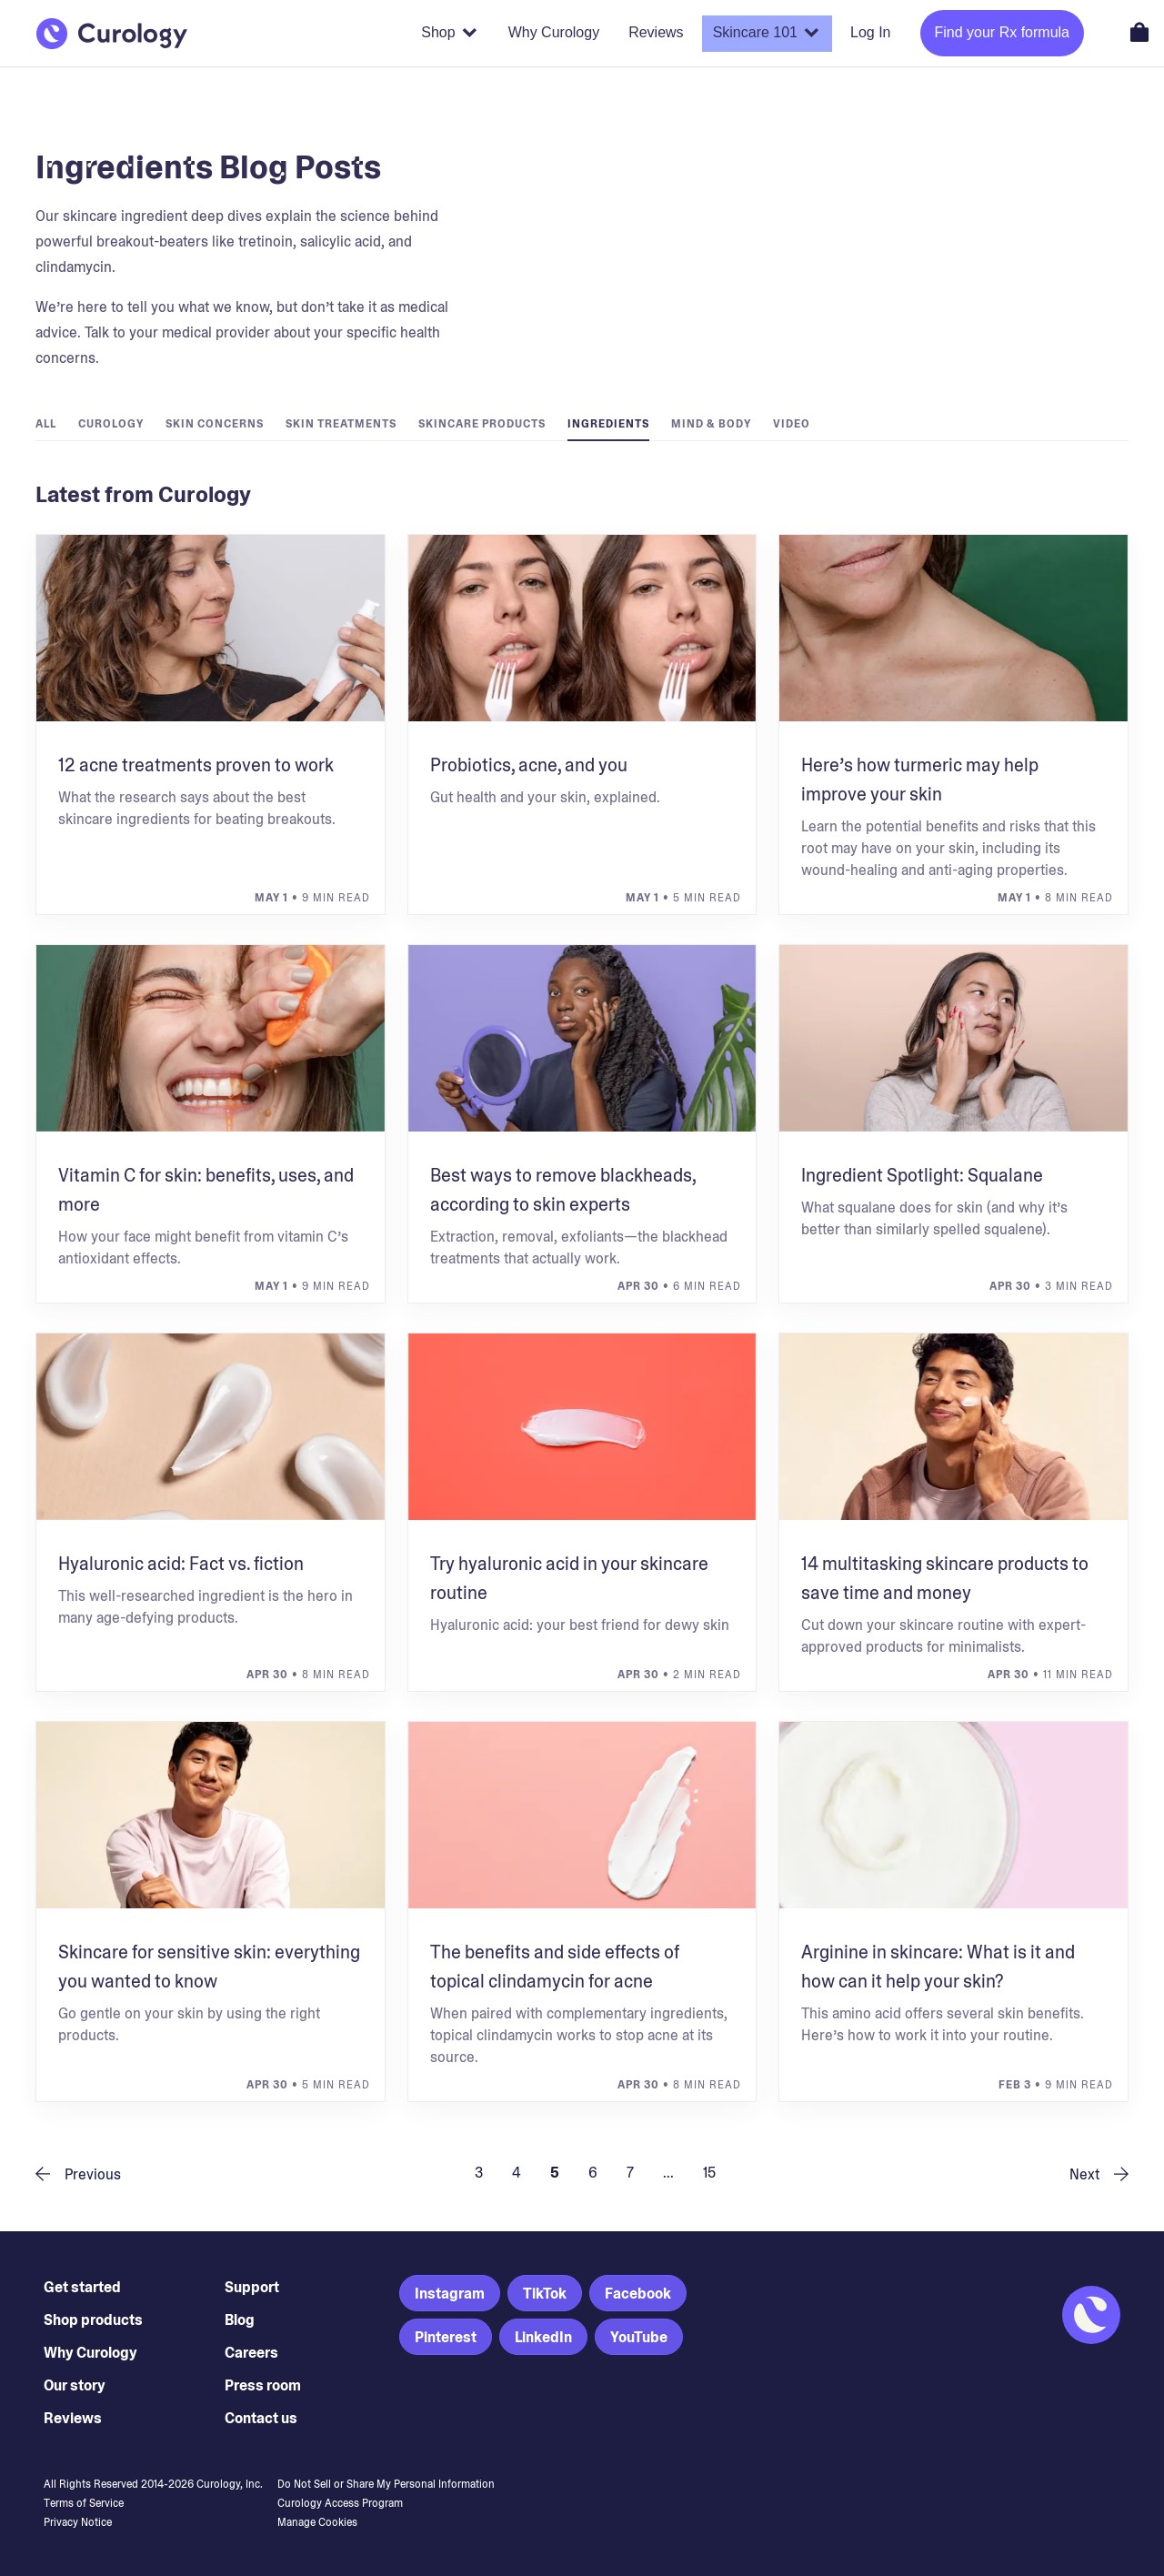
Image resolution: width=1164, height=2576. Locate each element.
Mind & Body (711, 424)
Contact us (261, 2418)
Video (791, 424)
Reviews (73, 2418)
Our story (74, 2385)
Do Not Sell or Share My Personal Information (386, 2484)
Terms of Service (84, 2503)
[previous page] (85, 2174)
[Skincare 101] (767, 33)
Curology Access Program (340, 2503)
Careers (251, 2352)
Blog (240, 2319)
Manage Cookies (317, 2522)
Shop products (93, 2319)
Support (252, 2287)
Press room (263, 2385)
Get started (82, 2287)
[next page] (1092, 2174)
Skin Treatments (341, 424)
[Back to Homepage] (111, 33)
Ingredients (608, 424)
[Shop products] (449, 33)
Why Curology (90, 2352)
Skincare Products (482, 424)
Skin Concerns (215, 424)
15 (709, 2172)
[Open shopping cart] (1139, 32)
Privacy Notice (78, 2522)
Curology (111, 424)
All (45, 424)
